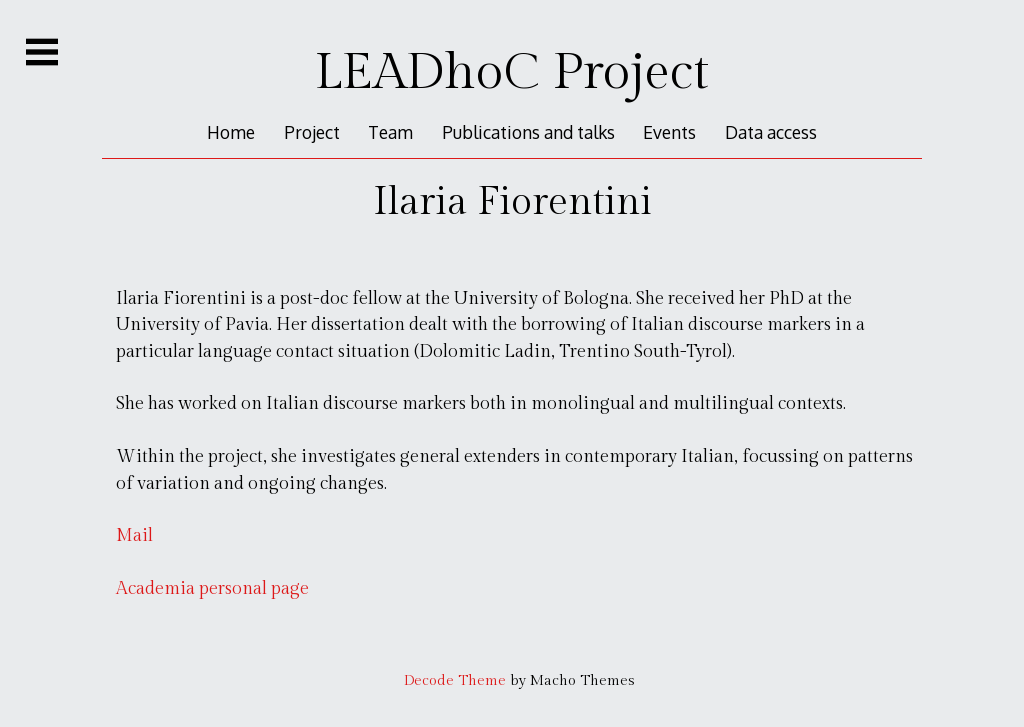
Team (390, 132)
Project (312, 132)
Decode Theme (455, 680)
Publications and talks (528, 132)
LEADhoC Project (512, 72)
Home (231, 132)
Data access (771, 132)
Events (669, 132)
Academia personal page (212, 588)
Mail (134, 535)
